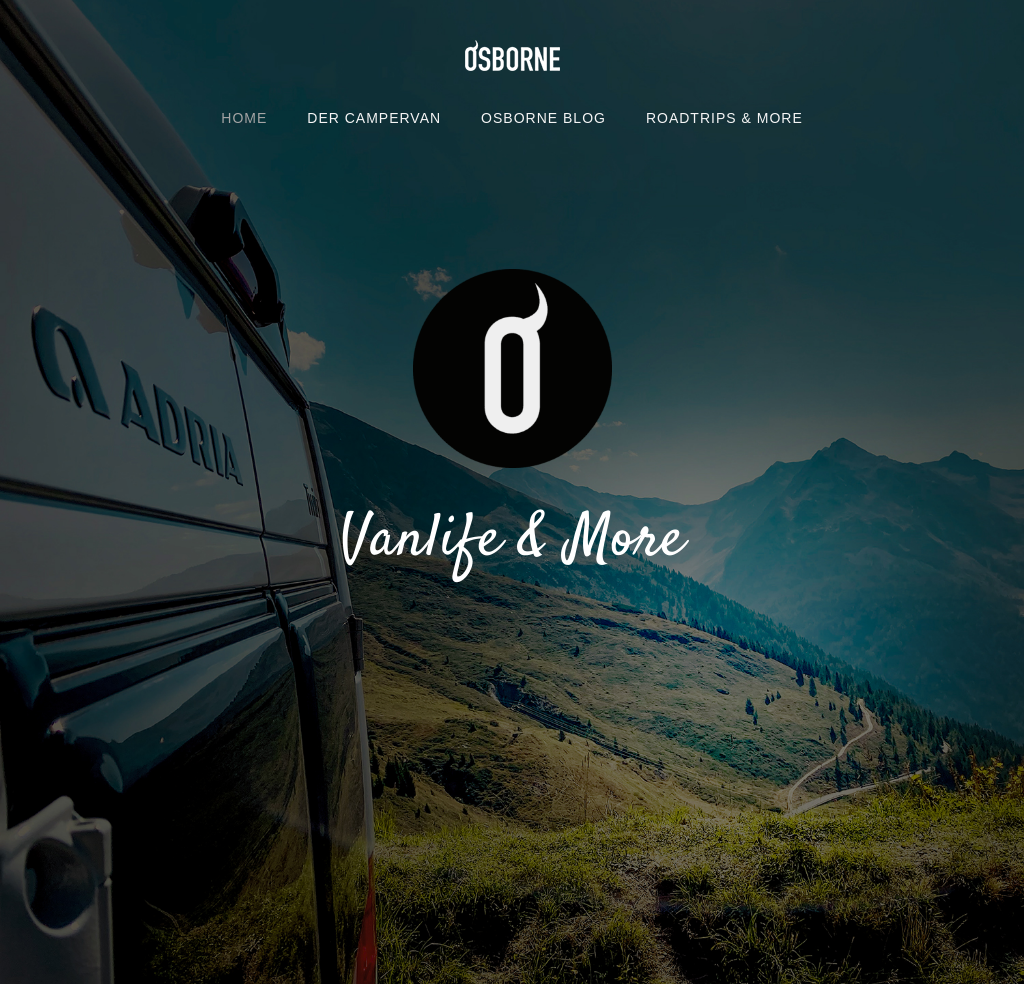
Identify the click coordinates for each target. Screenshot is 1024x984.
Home (244, 118)
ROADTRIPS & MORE (724, 118)
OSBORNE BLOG (543, 118)
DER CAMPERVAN (374, 118)
